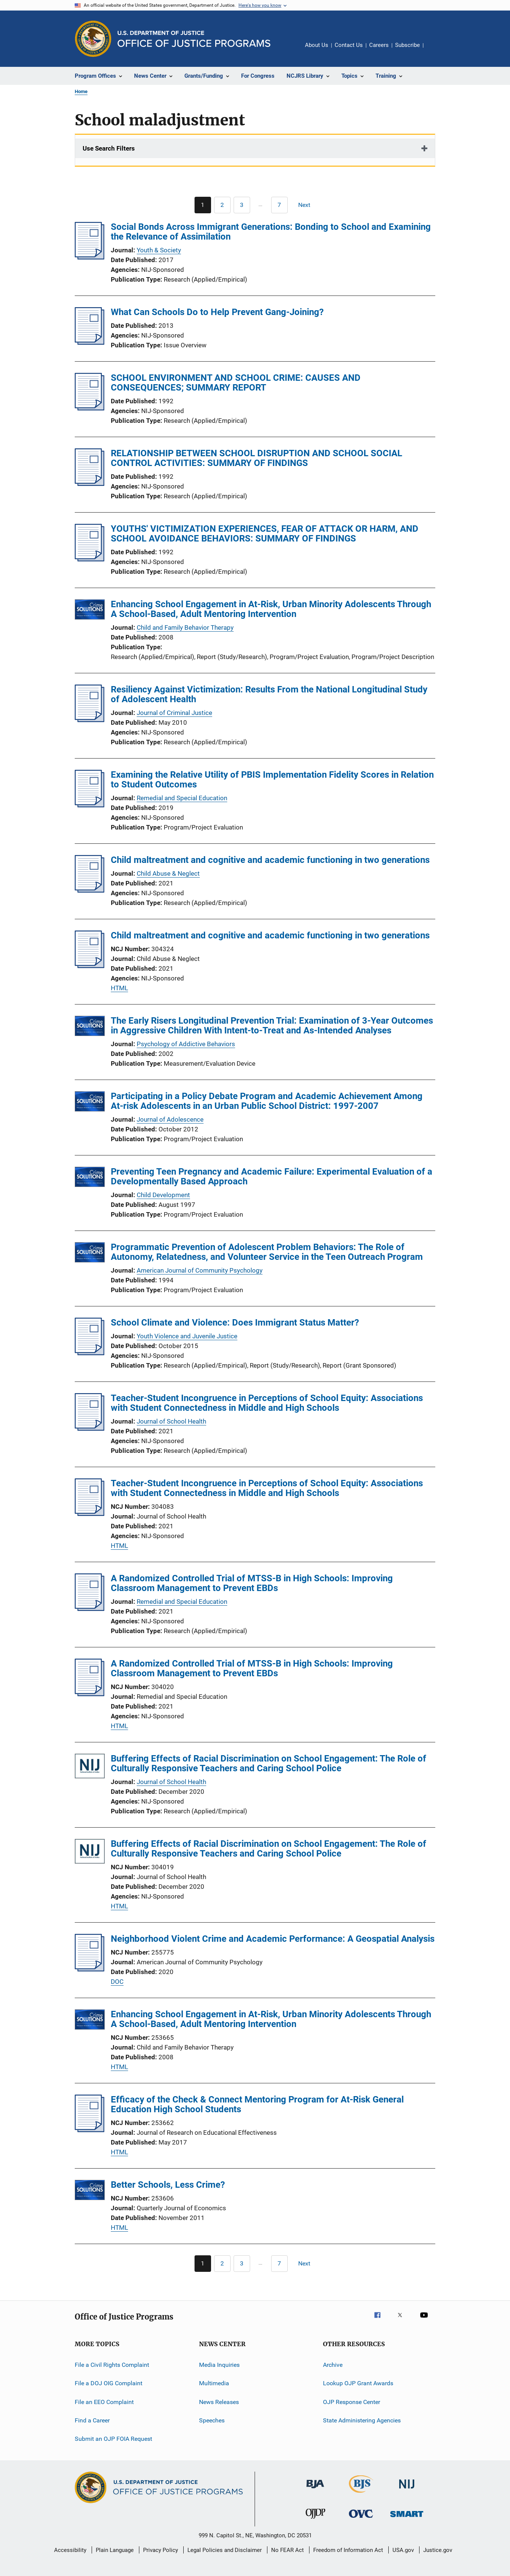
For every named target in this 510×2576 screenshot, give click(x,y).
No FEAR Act (287, 2550)
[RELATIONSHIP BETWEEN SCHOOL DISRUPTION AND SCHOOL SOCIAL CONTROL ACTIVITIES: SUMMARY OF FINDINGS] (89, 483)
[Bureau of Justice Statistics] (361, 2494)
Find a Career (92, 2420)
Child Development (163, 1195)
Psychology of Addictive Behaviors (186, 1044)
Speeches (212, 2420)
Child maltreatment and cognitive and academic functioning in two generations (270, 860)
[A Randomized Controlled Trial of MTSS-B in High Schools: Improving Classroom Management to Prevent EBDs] (89, 1608)
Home (81, 91)
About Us (316, 45)
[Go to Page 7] (279, 205)
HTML (119, 988)
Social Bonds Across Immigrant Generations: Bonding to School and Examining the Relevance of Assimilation (271, 232)
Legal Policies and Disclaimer (224, 2550)
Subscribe (407, 45)
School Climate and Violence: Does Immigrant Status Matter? (235, 1322)
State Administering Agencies (362, 2420)
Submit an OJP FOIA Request (113, 2438)
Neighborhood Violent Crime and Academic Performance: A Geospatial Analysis (273, 1939)
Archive (333, 2364)
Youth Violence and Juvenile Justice (187, 1336)
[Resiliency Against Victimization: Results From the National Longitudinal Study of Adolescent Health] (89, 720)
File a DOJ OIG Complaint (108, 2383)
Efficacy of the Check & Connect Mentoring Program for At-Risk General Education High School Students (257, 2104)
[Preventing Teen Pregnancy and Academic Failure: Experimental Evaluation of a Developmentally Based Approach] (90, 1178)
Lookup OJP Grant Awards (358, 2383)
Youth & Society (159, 250)
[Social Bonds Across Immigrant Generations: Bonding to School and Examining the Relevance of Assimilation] (89, 257)
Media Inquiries (219, 2364)
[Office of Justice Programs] (93, 38)
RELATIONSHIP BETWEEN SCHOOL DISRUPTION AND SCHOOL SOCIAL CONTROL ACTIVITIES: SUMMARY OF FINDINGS (256, 458)
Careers (379, 45)
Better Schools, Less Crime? (168, 2184)
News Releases (219, 2402)
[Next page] (307, 205)
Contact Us (349, 45)
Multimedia (214, 2383)
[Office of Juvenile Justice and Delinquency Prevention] (315, 2520)
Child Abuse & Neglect (168, 873)
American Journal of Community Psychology (200, 1270)
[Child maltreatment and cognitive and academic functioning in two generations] (89, 890)
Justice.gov (437, 2550)
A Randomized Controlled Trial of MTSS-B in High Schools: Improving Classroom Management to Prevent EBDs (252, 1583)
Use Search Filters (109, 148)
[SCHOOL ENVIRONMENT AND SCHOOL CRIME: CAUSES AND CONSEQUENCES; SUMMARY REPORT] (89, 408)
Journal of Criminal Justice (174, 712)
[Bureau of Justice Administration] (315, 2489)
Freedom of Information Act (348, 2550)
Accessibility (70, 2550)
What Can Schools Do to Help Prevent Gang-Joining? (217, 312)
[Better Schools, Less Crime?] (90, 2191)
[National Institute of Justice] (406, 2490)
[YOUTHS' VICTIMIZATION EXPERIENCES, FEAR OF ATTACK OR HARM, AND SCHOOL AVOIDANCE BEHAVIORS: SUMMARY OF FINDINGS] (89, 559)
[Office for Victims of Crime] (361, 2519)
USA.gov (403, 2550)
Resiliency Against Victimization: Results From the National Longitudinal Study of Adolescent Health (269, 694)
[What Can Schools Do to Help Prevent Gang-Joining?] (89, 342)
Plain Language (115, 2550)
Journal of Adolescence (170, 1119)
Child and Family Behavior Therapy (185, 627)
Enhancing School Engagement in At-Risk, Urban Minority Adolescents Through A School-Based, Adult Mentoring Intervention (271, 609)
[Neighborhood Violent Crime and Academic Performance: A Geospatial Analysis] (89, 1969)
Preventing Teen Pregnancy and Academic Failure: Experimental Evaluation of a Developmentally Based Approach (271, 1176)
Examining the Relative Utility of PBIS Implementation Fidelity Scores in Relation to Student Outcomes (272, 779)
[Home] (194, 39)
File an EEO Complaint (104, 2402)
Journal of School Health (171, 1421)
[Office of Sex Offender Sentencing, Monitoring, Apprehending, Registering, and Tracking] (406, 2518)
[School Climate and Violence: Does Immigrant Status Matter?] (89, 1353)
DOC (117, 1981)
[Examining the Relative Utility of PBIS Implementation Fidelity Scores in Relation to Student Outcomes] (89, 805)
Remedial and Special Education (182, 798)
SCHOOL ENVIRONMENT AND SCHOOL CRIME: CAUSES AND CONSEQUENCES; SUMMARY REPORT (236, 383)
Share (435, 50)
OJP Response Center (351, 2402)
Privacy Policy (160, 2550)
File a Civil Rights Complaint (112, 2364)
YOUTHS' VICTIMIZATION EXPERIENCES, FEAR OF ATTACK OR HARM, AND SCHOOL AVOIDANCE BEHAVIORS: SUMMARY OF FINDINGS (264, 533)
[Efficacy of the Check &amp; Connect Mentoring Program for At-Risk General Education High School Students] (89, 2130)
